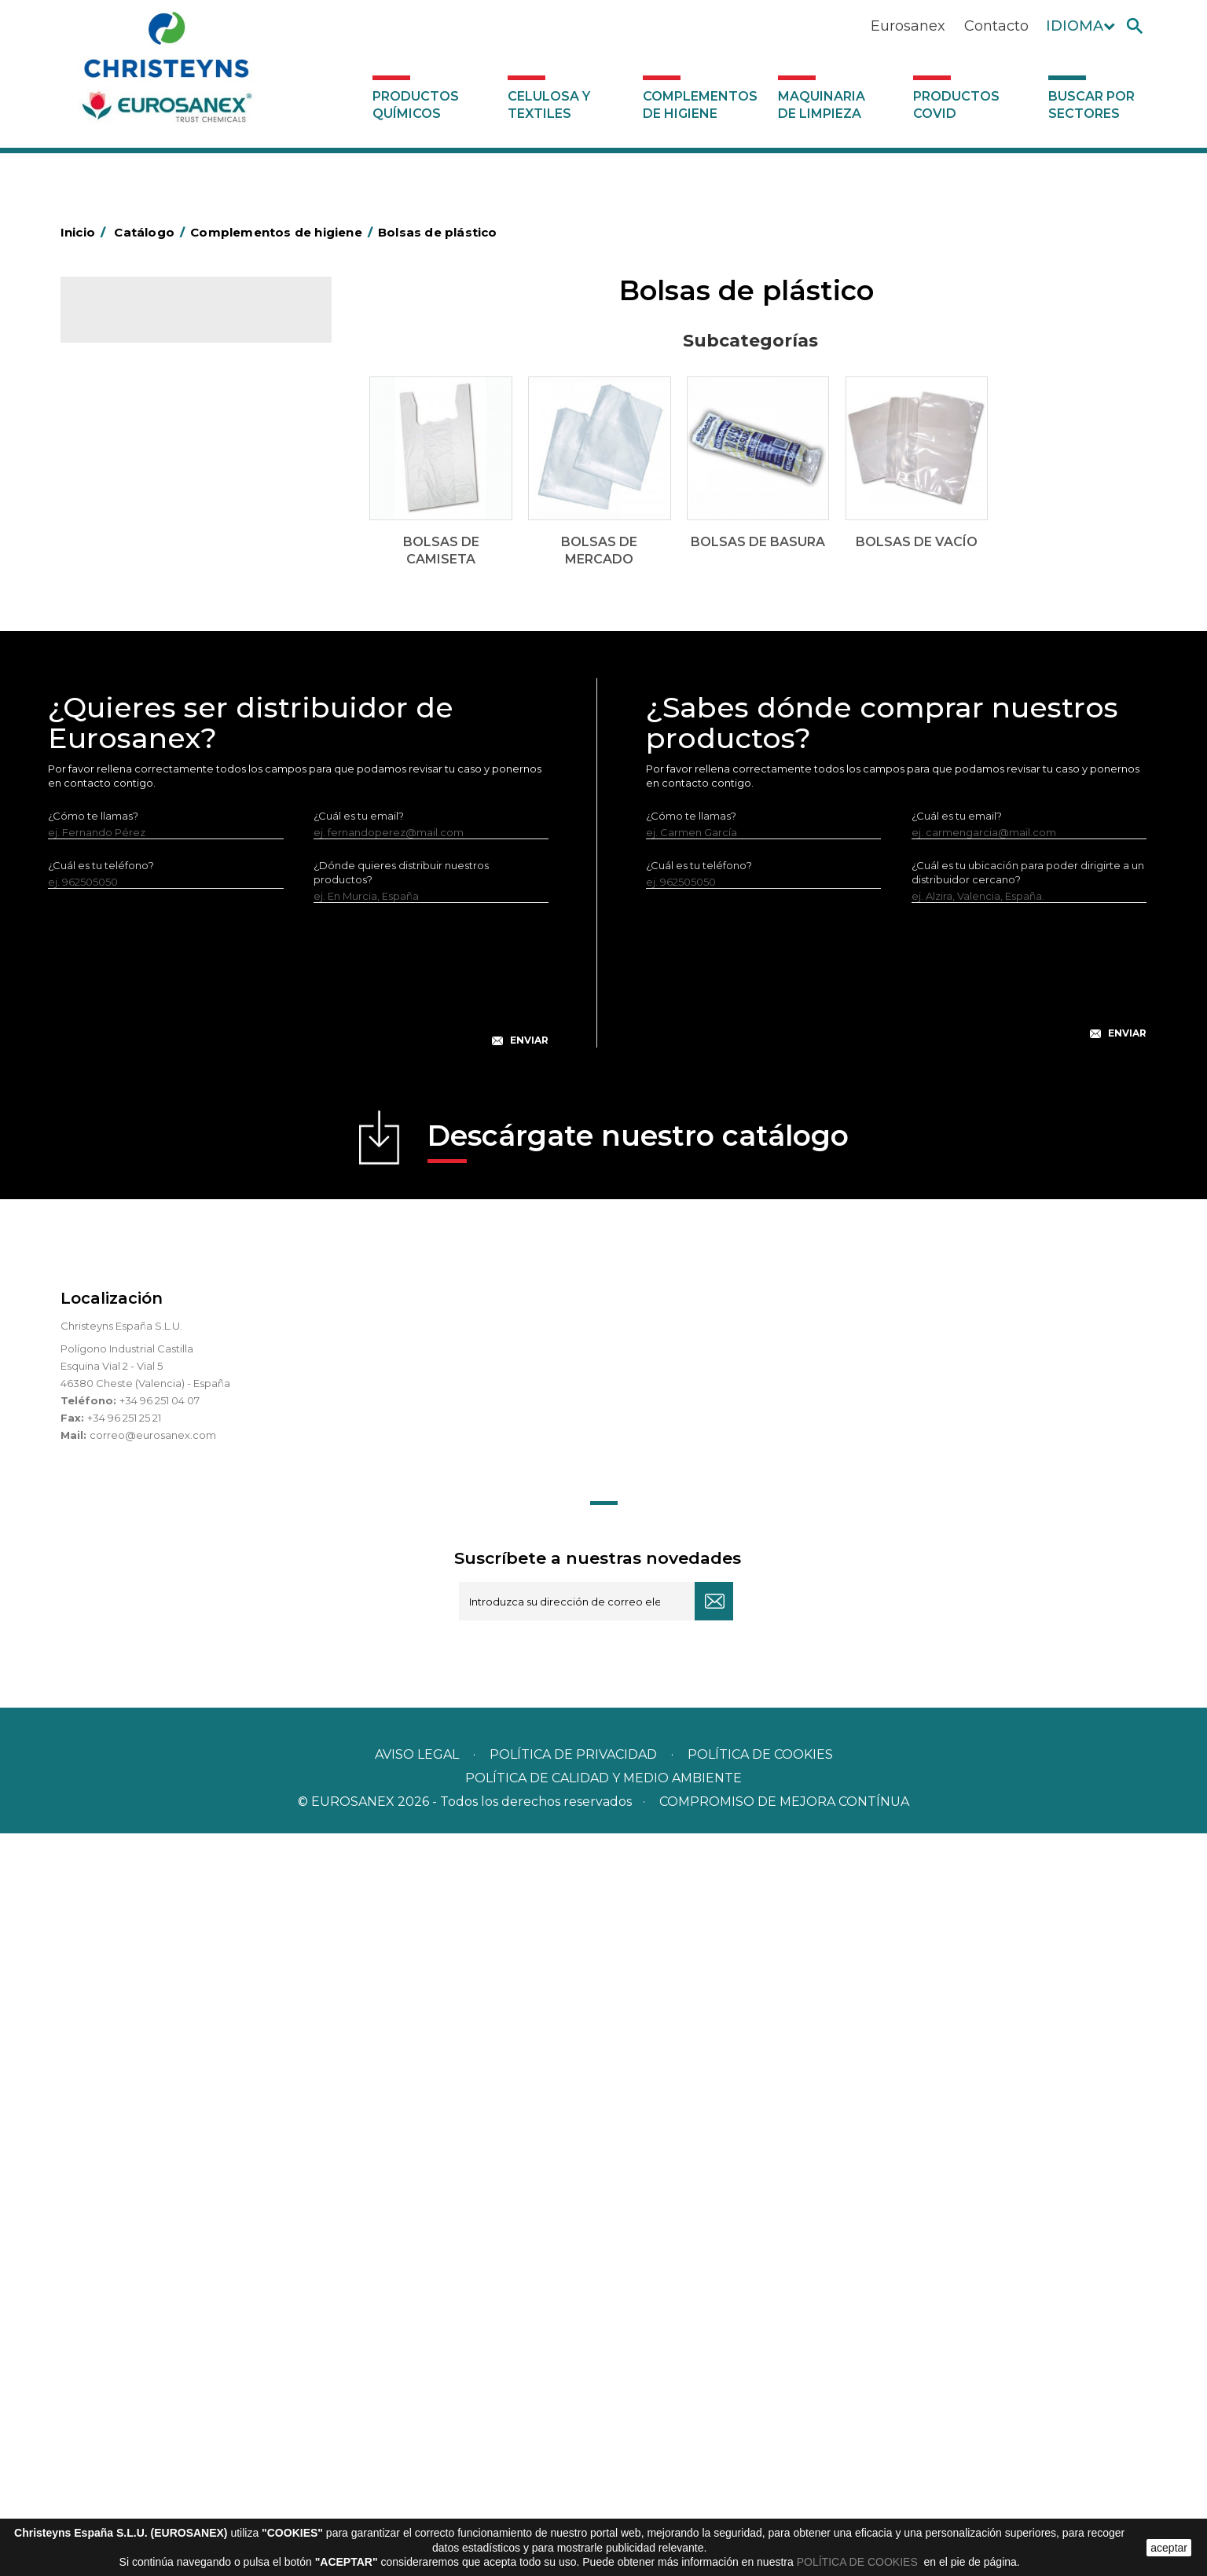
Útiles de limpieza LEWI (150, 1066)
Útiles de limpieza (136, 1042)
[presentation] (298, 1729)
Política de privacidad (573, 2497)
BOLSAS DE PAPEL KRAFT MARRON (181, 652)
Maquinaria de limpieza (821, 105)
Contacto (996, 26)
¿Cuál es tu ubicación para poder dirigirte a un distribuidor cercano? (1028, 1615)
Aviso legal (417, 2497)
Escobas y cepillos (137, 798)
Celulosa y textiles (549, 105)
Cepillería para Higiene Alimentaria (179, 822)
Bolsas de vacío (143, 628)
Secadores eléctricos (146, 1017)
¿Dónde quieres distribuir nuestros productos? (401, 1615)
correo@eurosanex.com (153, 2177)
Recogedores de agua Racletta (172, 993)
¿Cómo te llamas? (93, 1558)
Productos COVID (956, 105)
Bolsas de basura (146, 602)
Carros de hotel (130, 676)
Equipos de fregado (141, 749)
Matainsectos (125, 896)
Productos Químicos (415, 105)
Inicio (86, 232)
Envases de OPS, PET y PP (156, 774)
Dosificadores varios (143, 1115)
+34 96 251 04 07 (159, 2143)
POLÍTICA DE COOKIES (859, 2562)
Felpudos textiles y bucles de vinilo (179, 847)
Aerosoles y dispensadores (159, 451)
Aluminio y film (127, 475)
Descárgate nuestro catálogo (638, 1883)
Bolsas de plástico (137, 524)
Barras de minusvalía (143, 500)
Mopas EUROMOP (137, 920)
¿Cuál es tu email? (359, 1558)
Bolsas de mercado (153, 576)
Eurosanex (908, 26)
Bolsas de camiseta (153, 550)
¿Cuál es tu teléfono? (101, 1608)
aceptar (1168, 2547)
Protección (119, 969)
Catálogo (134, 322)
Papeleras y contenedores (158, 725)
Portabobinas (125, 944)
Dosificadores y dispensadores (169, 1090)
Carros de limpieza (139, 701)
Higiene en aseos (135, 871)
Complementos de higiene (700, 105)
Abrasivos (115, 426)
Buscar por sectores (1091, 105)
